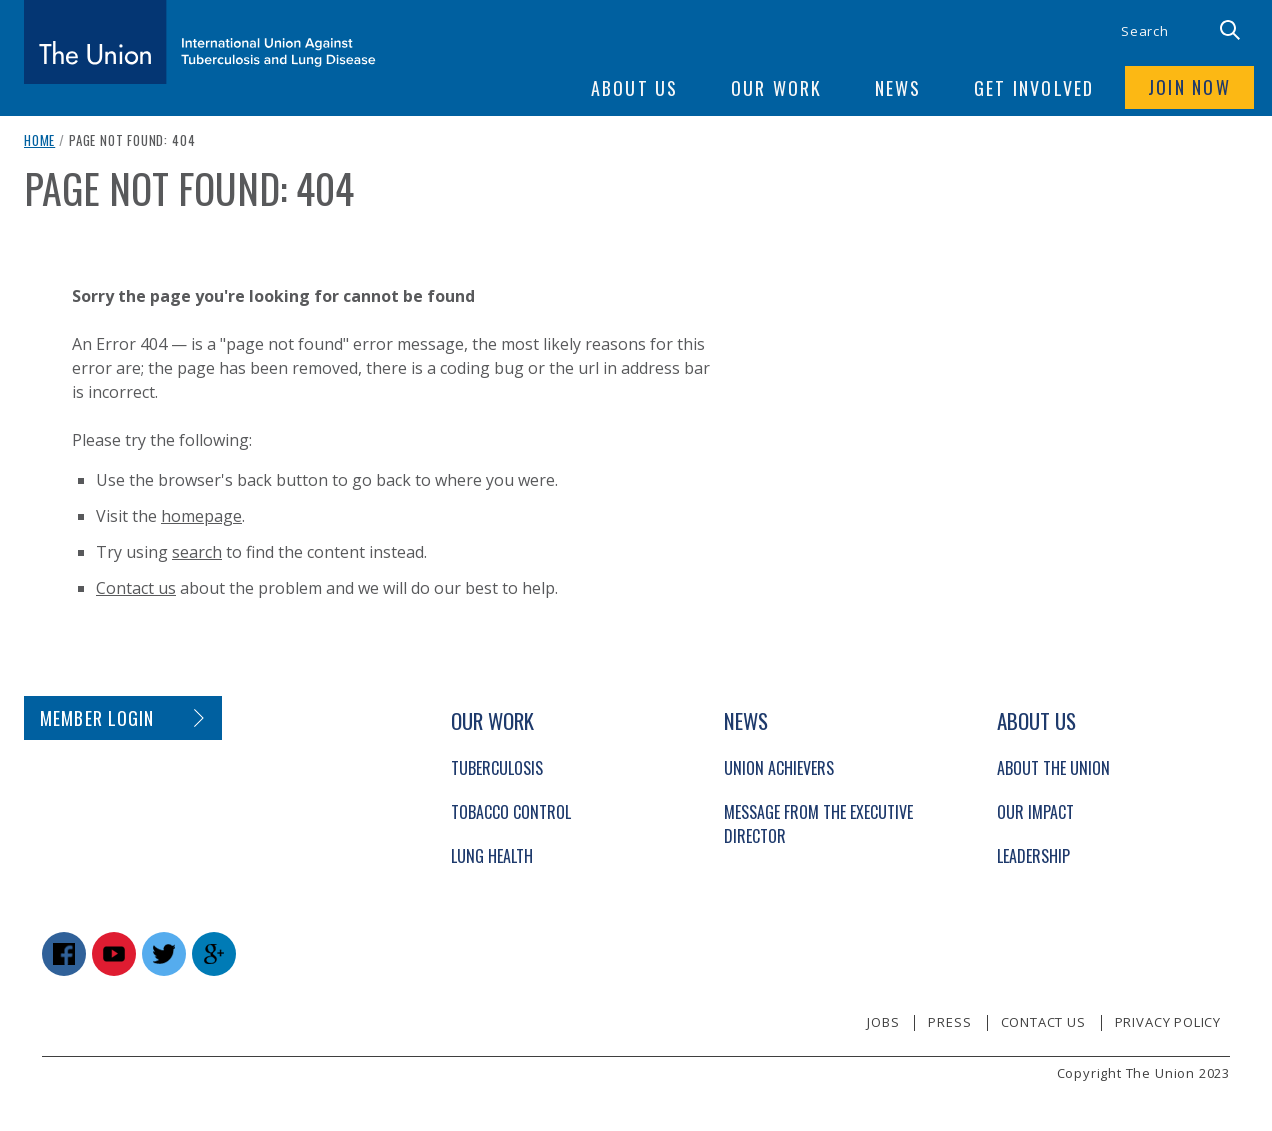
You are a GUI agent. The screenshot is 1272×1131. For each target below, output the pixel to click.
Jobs (883, 1022)
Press (949, 1022)
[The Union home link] (200, 42)
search (197, 552)
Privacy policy (1168, 1022)
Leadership (1033, 856)
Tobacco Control (511, 812)
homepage (201, 516)
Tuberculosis (497, 768)
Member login (97, 718)
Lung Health (492, 856)
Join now (1188, 88)
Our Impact (1035, 812)
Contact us (136, 588)
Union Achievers (779, 768)
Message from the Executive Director (818, 824)
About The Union (1053, 768)
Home (39, 140)
